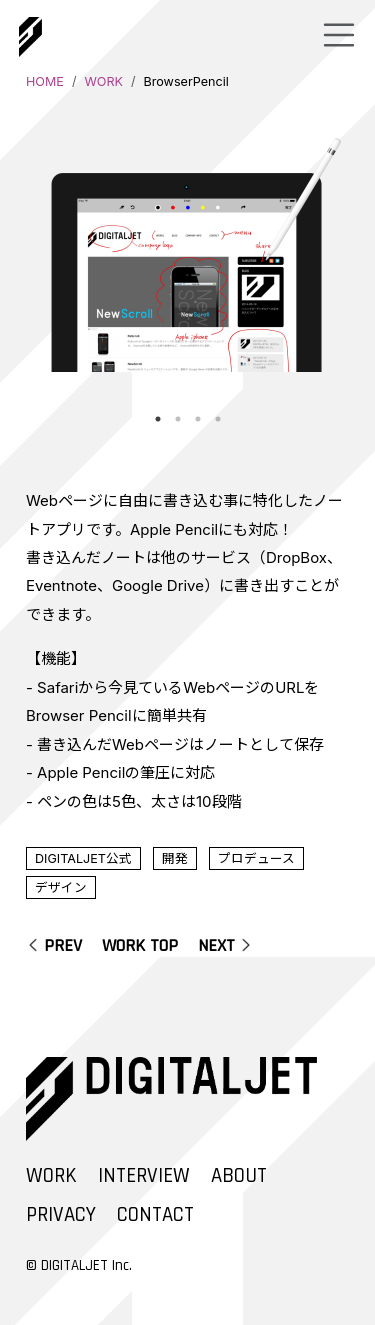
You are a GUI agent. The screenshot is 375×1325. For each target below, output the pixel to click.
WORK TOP (140, 945)
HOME (45, 81)
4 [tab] (218, 419)
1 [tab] (158, 419)
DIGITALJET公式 (83, 858)
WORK (103, 81)
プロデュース (256, 858)
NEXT (216, 945)
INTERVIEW (144, 1176)
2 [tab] (178, 419)
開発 (175, 858)
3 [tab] (198, 419)
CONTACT (155, 1215)
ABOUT (239, 1176)
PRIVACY (61, 1215)
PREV (63, 945)
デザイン (61, 887)
